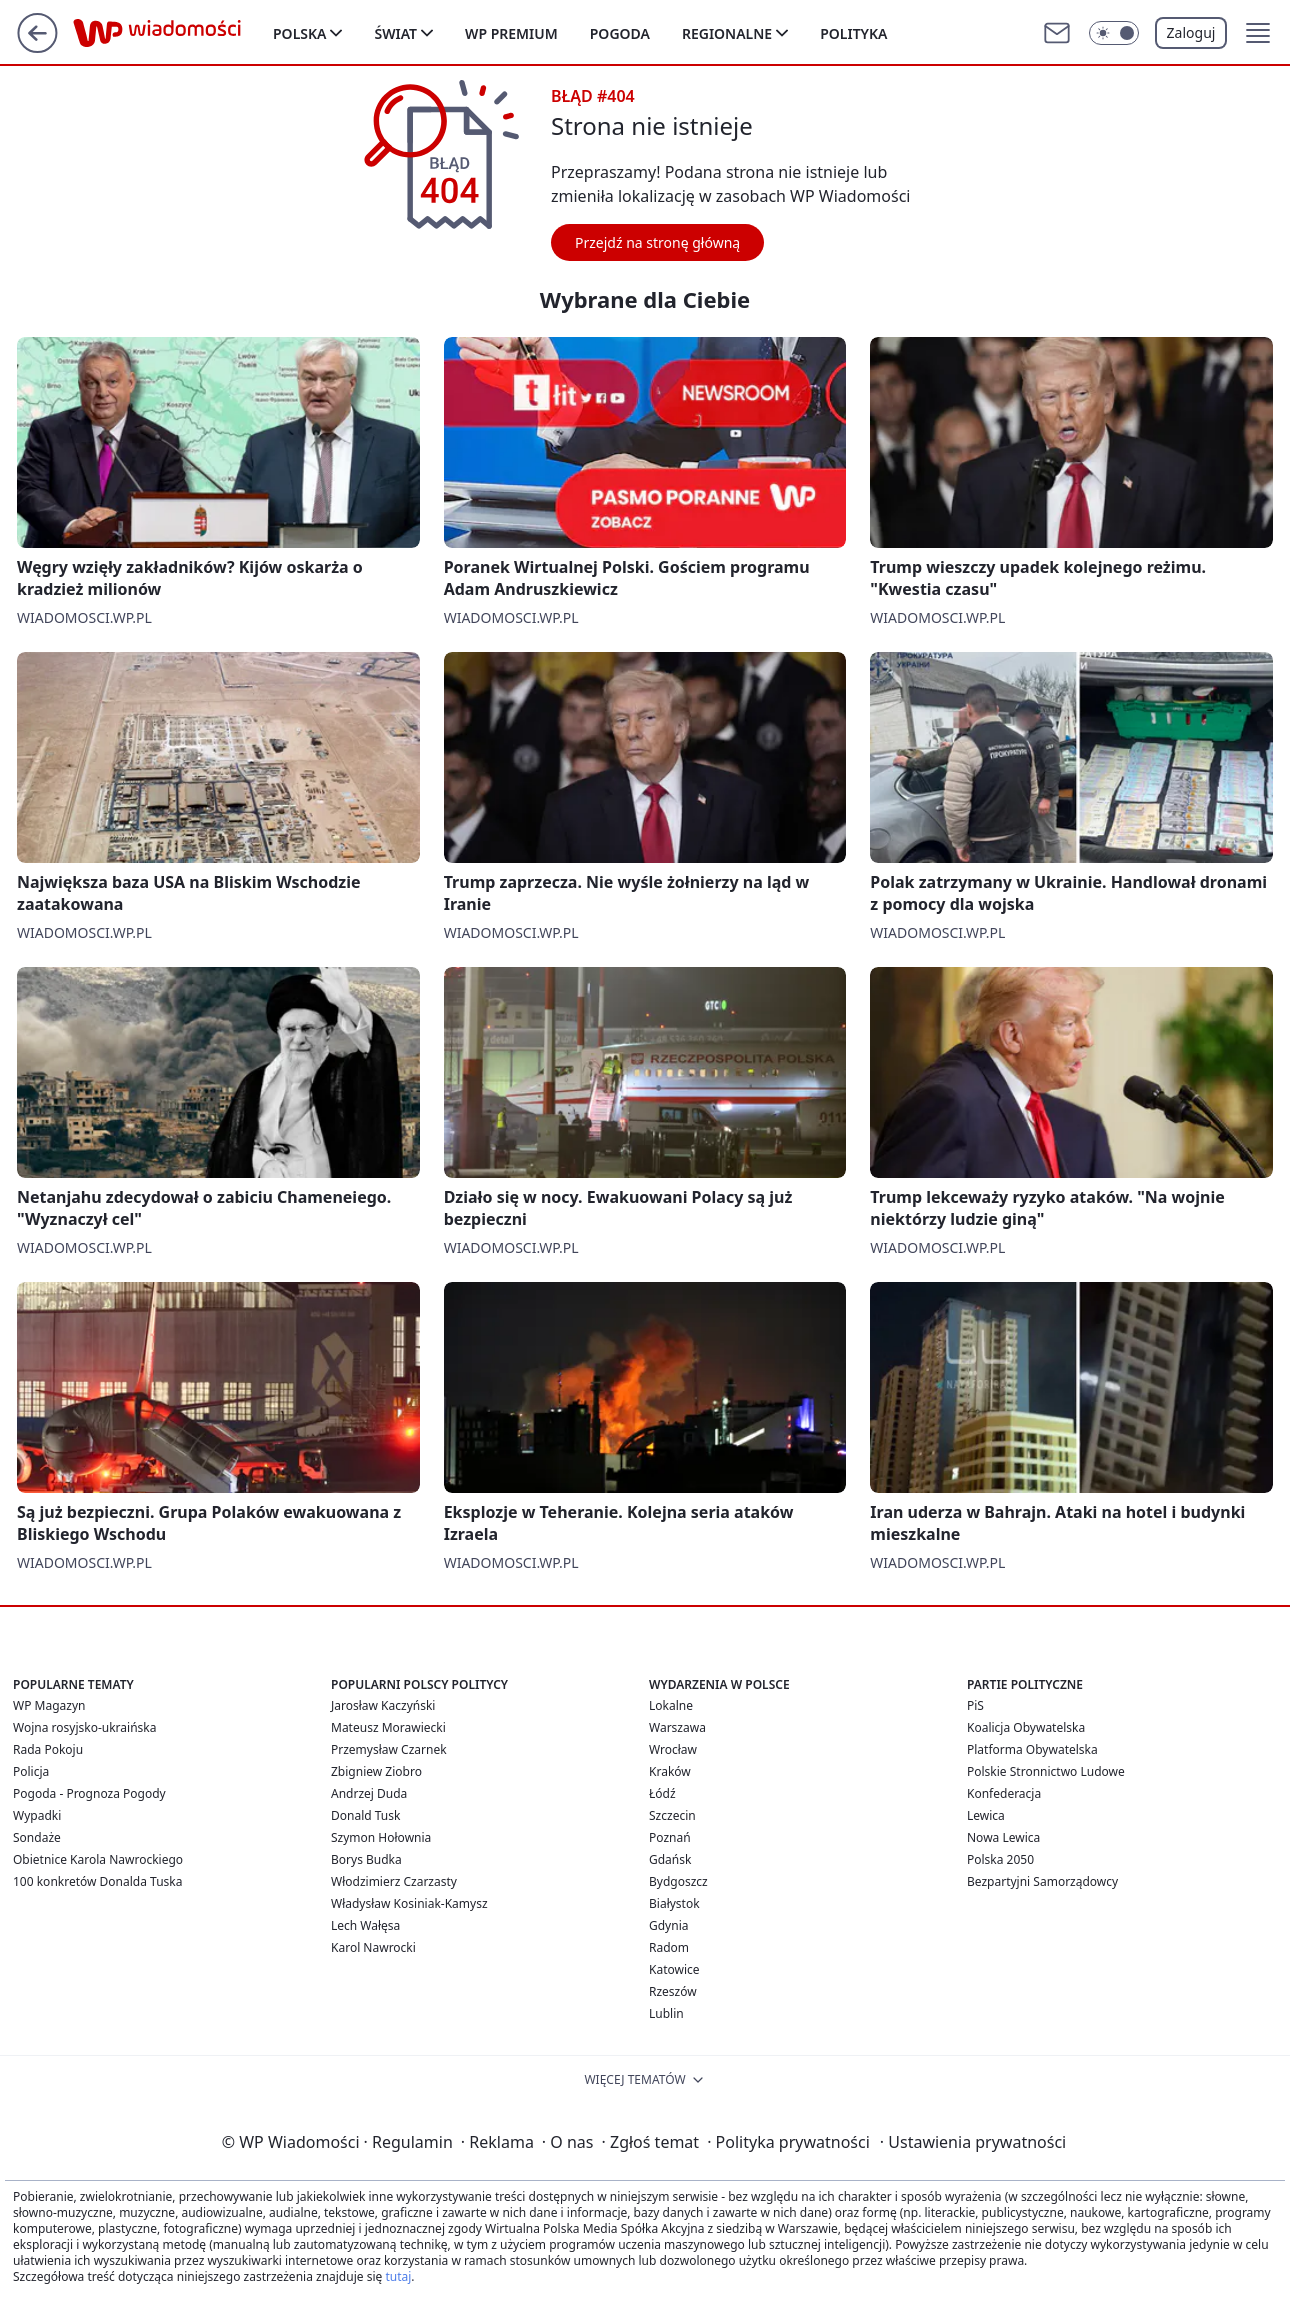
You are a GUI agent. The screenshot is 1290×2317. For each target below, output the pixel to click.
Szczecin (672, 1815)
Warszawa (677, 1727)
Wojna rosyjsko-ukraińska (84, 1727)
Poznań (670, 1837)
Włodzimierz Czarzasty (394, 1881)
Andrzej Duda (369, 1793)
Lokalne (671, 1705)
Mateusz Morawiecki (388, 1727)
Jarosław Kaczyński (383, 1705)
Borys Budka (366, 1859)
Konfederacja (1004, 1793)
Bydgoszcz (678, 1881)
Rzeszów (673, 1991)
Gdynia (668, 1925)
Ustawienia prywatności (973, 2142)
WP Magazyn (49, 1705)
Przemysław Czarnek (389, 1749)
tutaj (398, 2276)
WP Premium (511, 33)
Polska (299, 33)
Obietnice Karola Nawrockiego (98, 1859)
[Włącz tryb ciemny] (1114, 33)
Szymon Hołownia (381, 1837)
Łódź (662, 1793)
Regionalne (727, 33)
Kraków (670, 1771)
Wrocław (673, 1749)
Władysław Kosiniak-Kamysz (409, 1903)
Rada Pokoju (48, 1749)
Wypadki (37, 1815)
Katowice (674, 1969)
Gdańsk (670, 1859)
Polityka (853, 33)
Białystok (674, 1903)
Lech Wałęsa (365, 1925)
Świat (395, 33)
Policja (31, 1771)
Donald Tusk (365, 1815)
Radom (669, 1947)
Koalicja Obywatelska (1026, 1727)
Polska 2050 (1000, 1859)
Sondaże (37, 1837)
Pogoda (620, 33)
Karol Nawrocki (373, 1947)
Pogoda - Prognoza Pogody (89, 1793)
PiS (975, 1705)
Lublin (666, 2013)
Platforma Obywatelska (1032, 1749)
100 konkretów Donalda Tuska (97, 1881)
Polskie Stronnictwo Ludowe (1046, 1771)
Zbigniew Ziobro (376, 1771)
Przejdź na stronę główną (657, 242)
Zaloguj (1191, 32)
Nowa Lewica (1003, 1837)
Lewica (986, 1815)
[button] (1258, 33)
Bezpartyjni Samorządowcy (1042, 1881)
